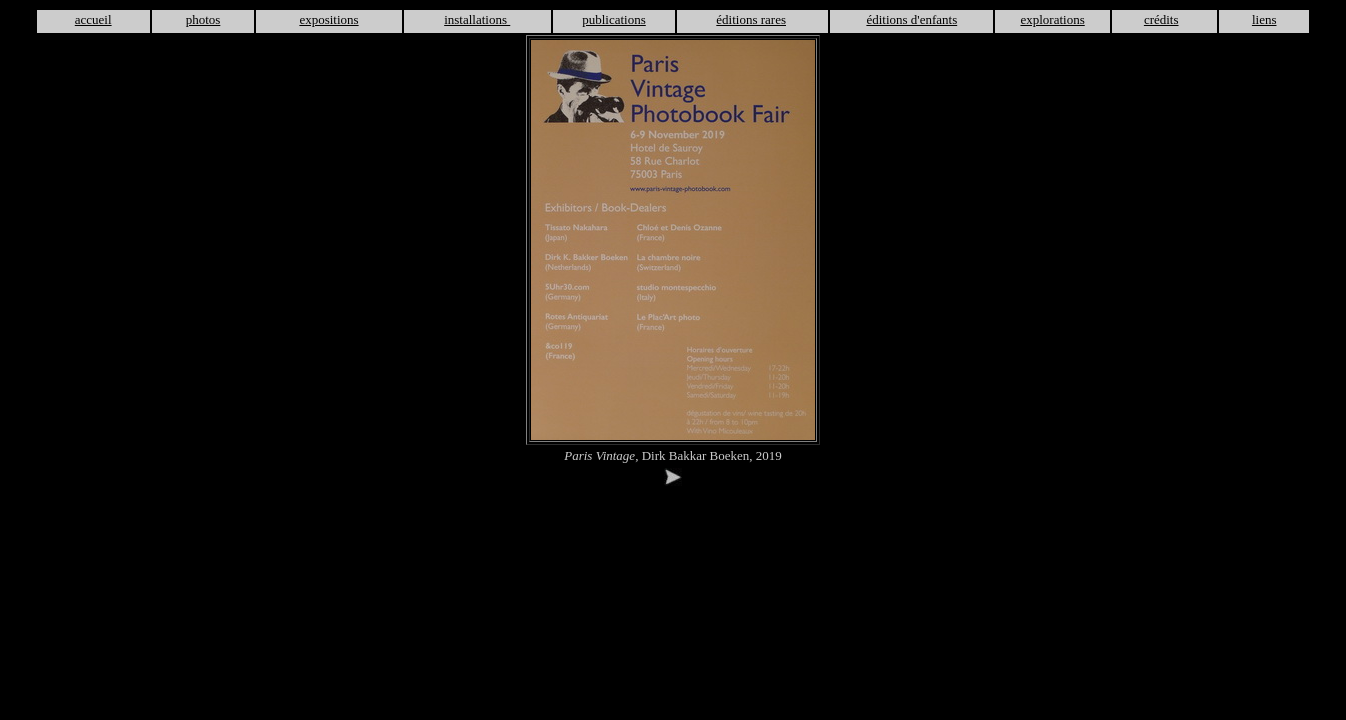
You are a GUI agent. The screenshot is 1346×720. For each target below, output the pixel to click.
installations (477, 19)
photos (203, 19)
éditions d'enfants (911, 19)
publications (614, 19)
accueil (93, 19)
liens (1264, 19)
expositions (328, 19)
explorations (1052, 19)
